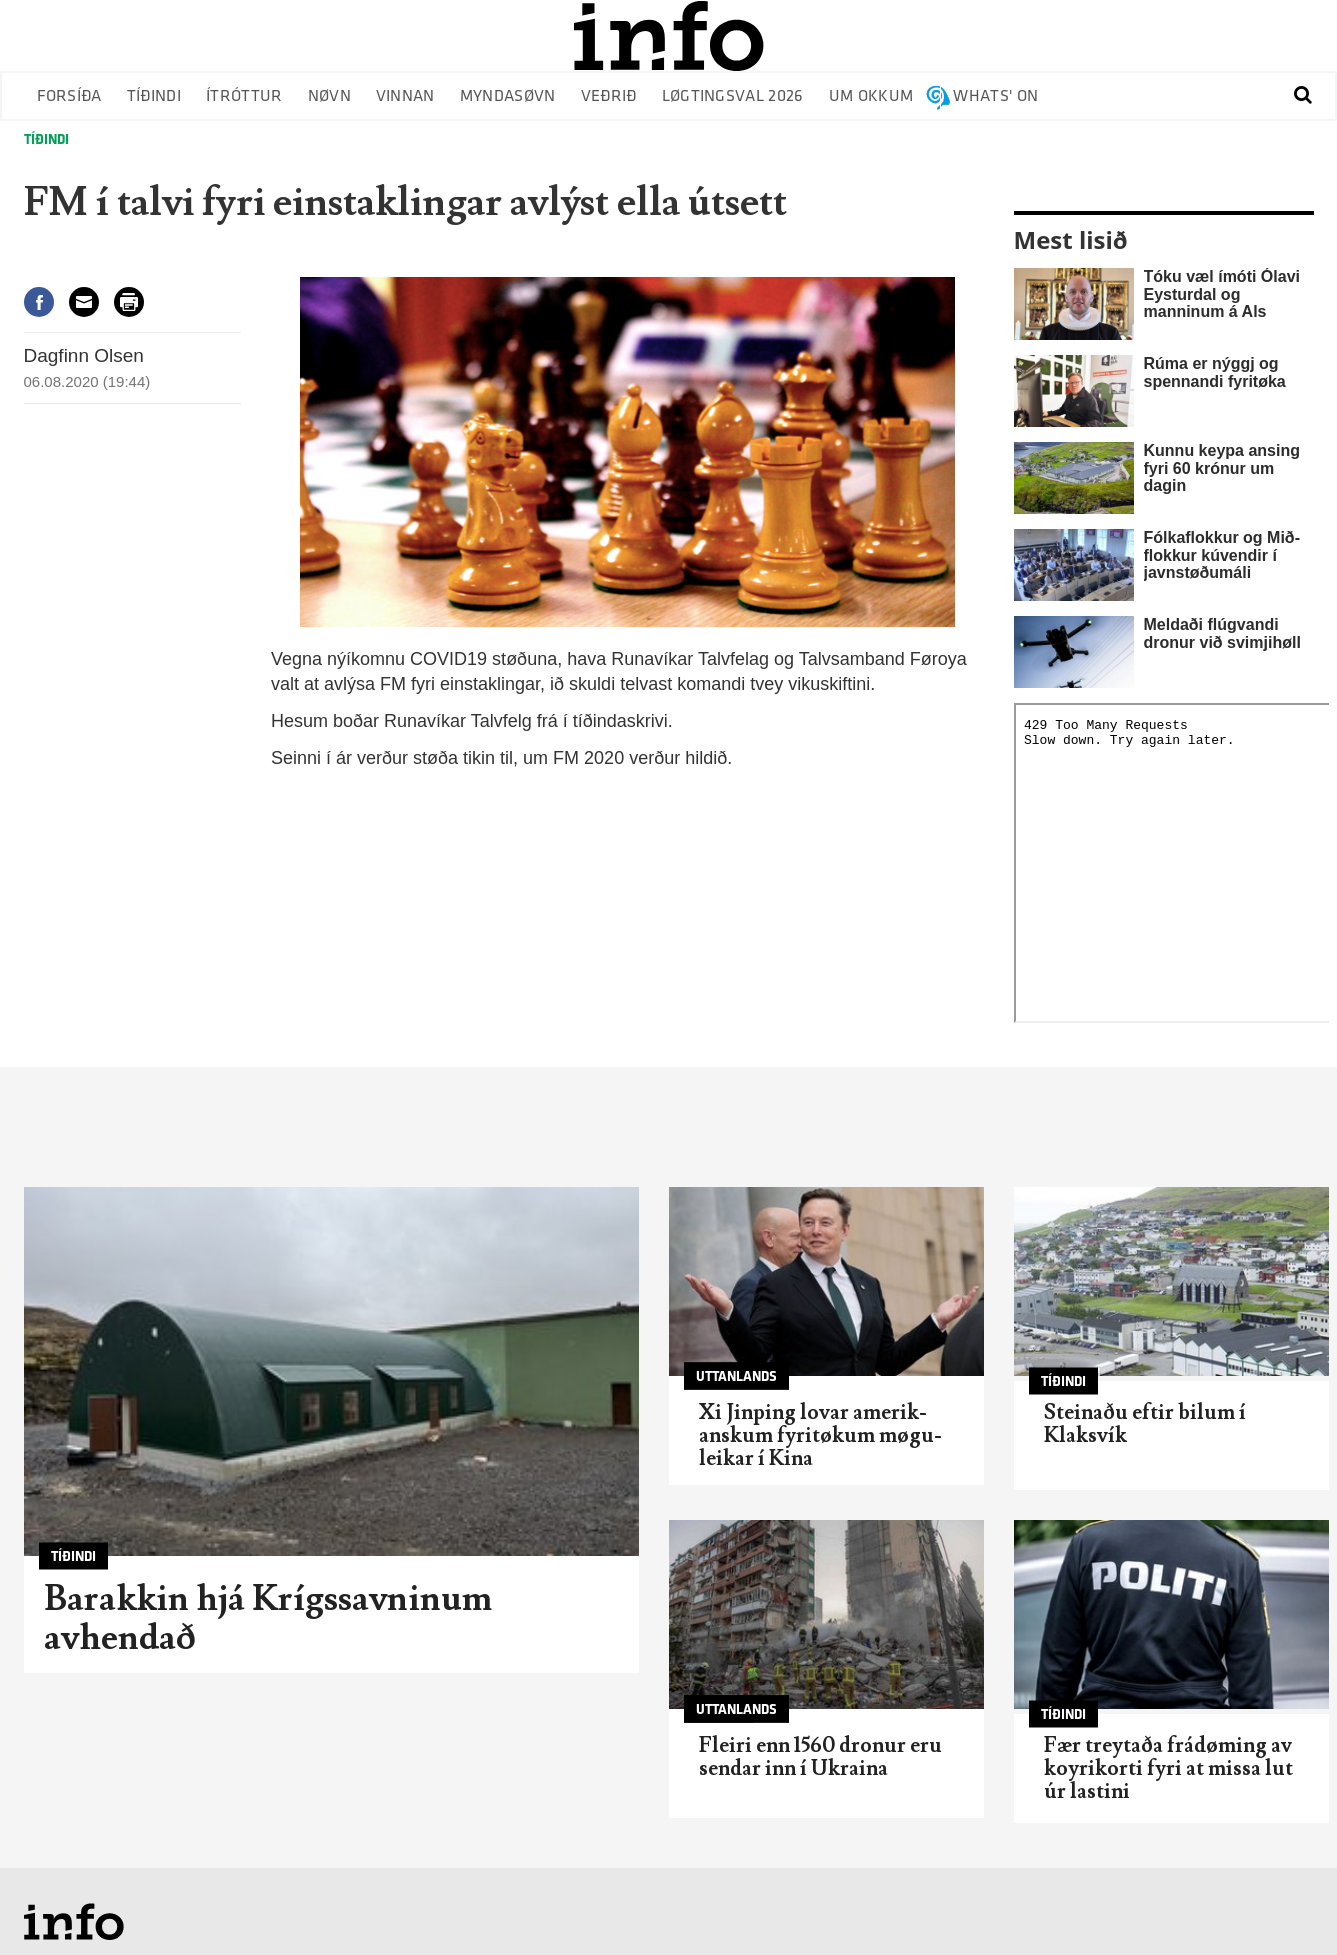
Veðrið (609, 96)
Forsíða (69, 96)
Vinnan (405, 96)
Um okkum (871, 96)
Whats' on (995, 96)
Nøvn (329, 96)
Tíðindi (154, 96)
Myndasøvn (508, 96)
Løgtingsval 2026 (733, 96)
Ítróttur (244, 96)
